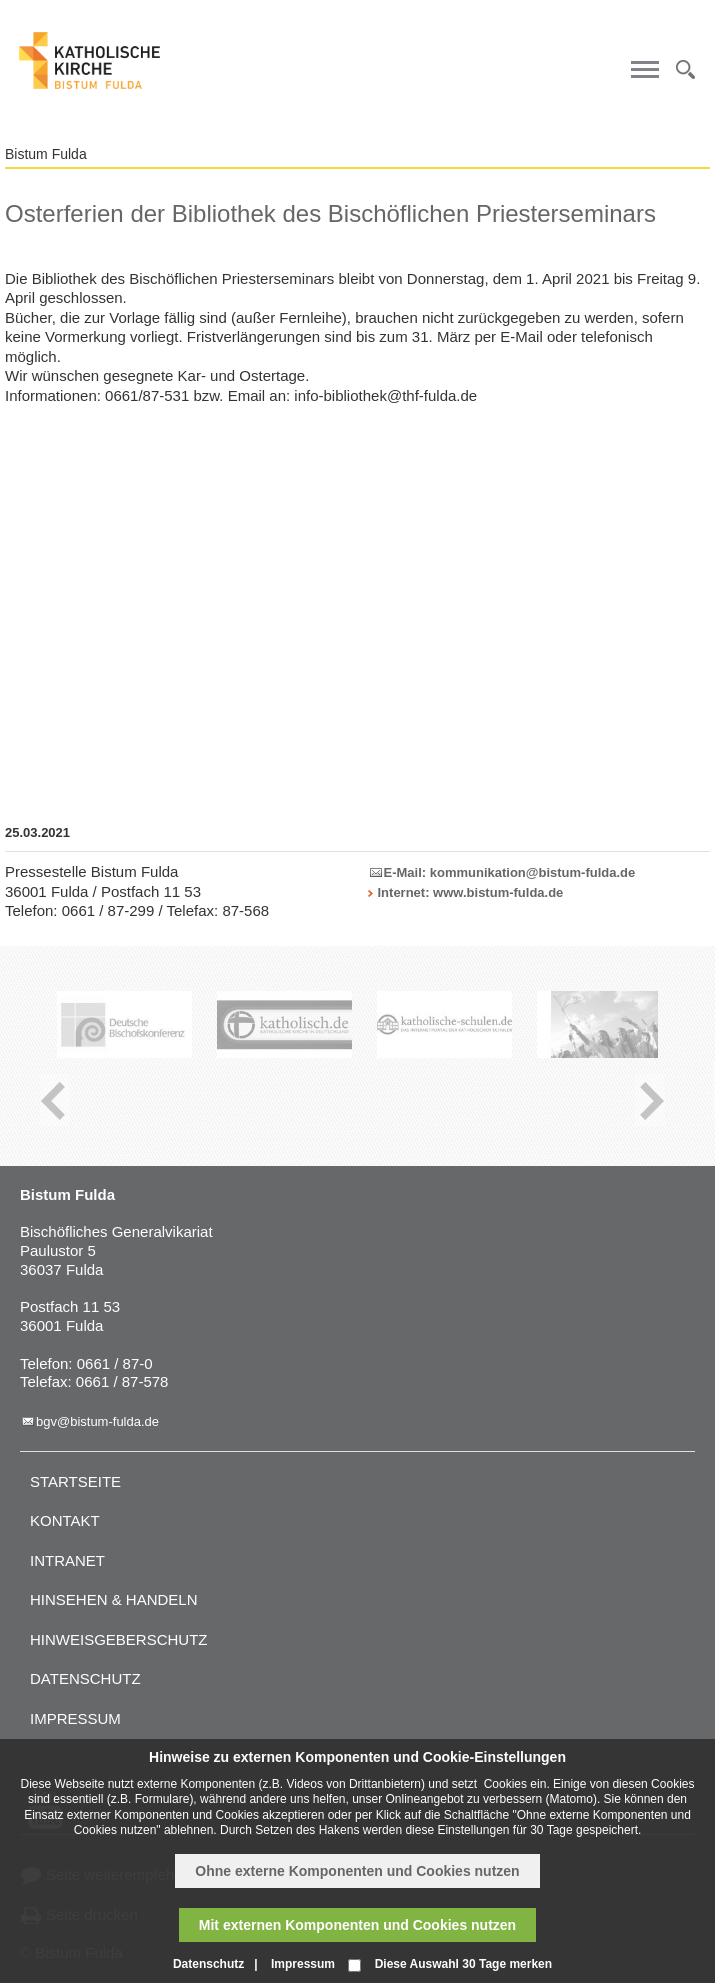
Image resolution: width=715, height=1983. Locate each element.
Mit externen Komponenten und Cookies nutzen (357, 1925)
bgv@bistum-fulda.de (97, 1421)
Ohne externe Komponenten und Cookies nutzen (357, 1871)
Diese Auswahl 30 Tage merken (463, 1964)
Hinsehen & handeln (114, 1599)
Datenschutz (85, 1678)
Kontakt (65, 1520)
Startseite (75, 1481)
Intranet (67, 1560)
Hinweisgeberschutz (119, 1639)
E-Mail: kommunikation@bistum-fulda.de (510, 872)
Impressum (75, 1718)
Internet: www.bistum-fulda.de (471, 892)
